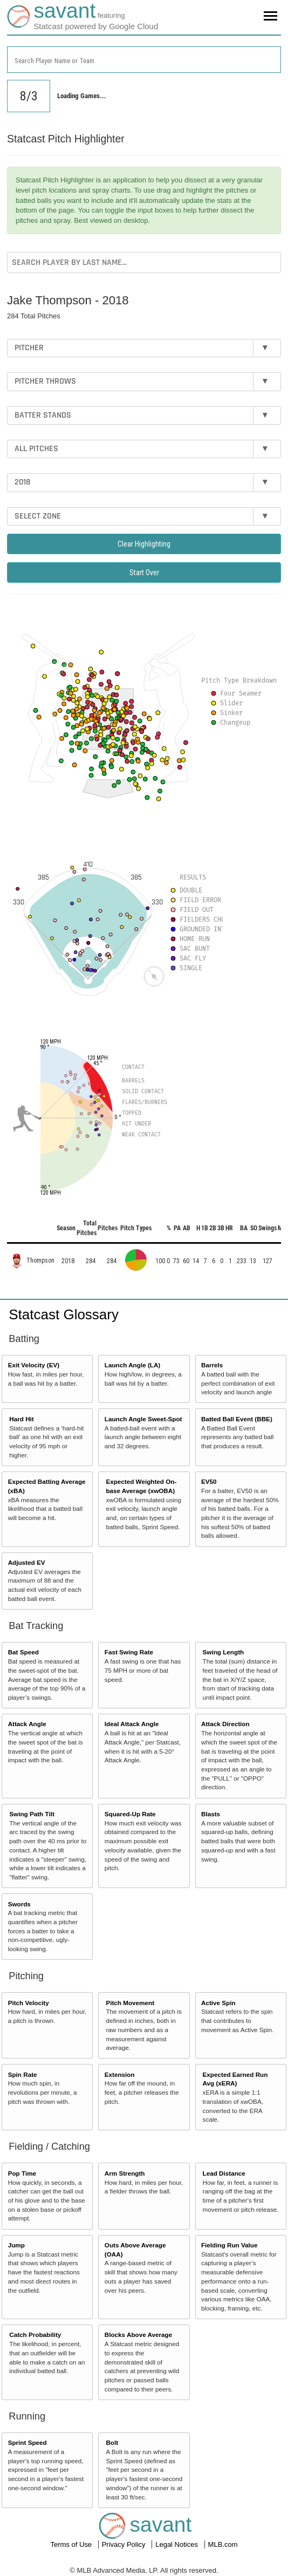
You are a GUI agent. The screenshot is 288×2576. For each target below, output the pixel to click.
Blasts (210, 1813)
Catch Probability (35, 2334)
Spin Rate (22, 2074)
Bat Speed (23, 1651)
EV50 (209, 1481)
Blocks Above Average (138, 2334)
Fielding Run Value (229, 2244)
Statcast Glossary (64, 1314)
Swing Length (223, 1651)
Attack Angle (27, 1723)
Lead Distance (224, 2173)
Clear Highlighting (144, 544)
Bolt (112, 2442)
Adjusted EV (26, 1562)
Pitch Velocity (28, 2002)
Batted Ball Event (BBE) (236, 1418)
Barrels (212, 1364)
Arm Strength (125, 2173)
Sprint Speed (27, 2442)
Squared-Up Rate (130, 1813)
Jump (16, 2244)
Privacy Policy (125, 2544)
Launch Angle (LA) (132, 1364)
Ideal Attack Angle (132, 1723)
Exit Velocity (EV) (33, 1364)
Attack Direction (225, 1723)
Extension (120, 2074)
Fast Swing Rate (129, 1651)
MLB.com (223, 2544)
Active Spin (218, 2002)
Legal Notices (177, 2544)
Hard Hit (21, 1418)
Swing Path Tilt (31, 1813)
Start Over (144, 572)
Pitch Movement (130, 2002)
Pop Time (22, 2173)
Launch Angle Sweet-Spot (143, 1418)
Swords (19, 1903)
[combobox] (144, 59)
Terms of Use (71, 2544)
